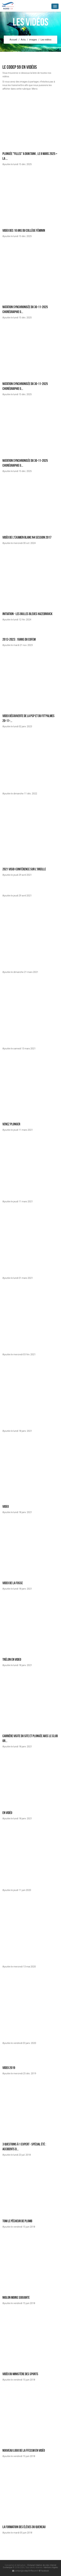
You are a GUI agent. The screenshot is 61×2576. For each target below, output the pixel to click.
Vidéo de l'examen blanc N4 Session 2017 (26, 537)
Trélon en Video (11, 1659)
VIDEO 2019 (8, 2068)
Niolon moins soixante (16, 2297)
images (33, 39)
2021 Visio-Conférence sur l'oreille (24, 869)
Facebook (44, 2571)
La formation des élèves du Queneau (24, 2527)
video (5, 1506)
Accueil (13, 39)
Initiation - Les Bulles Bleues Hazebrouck (27, 614)
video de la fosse (12, 1583)
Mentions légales (51, 2567)
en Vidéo (7, 1813)
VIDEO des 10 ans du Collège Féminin (23, 230)
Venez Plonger (11, 1124)
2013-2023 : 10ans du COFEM (19, 639)
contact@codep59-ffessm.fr (25, 2571)
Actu (23, 39)
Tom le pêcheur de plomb (17, 2221)
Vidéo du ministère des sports (20, 2374)
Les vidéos (46, 39)
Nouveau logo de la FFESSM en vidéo (23, 2450)
